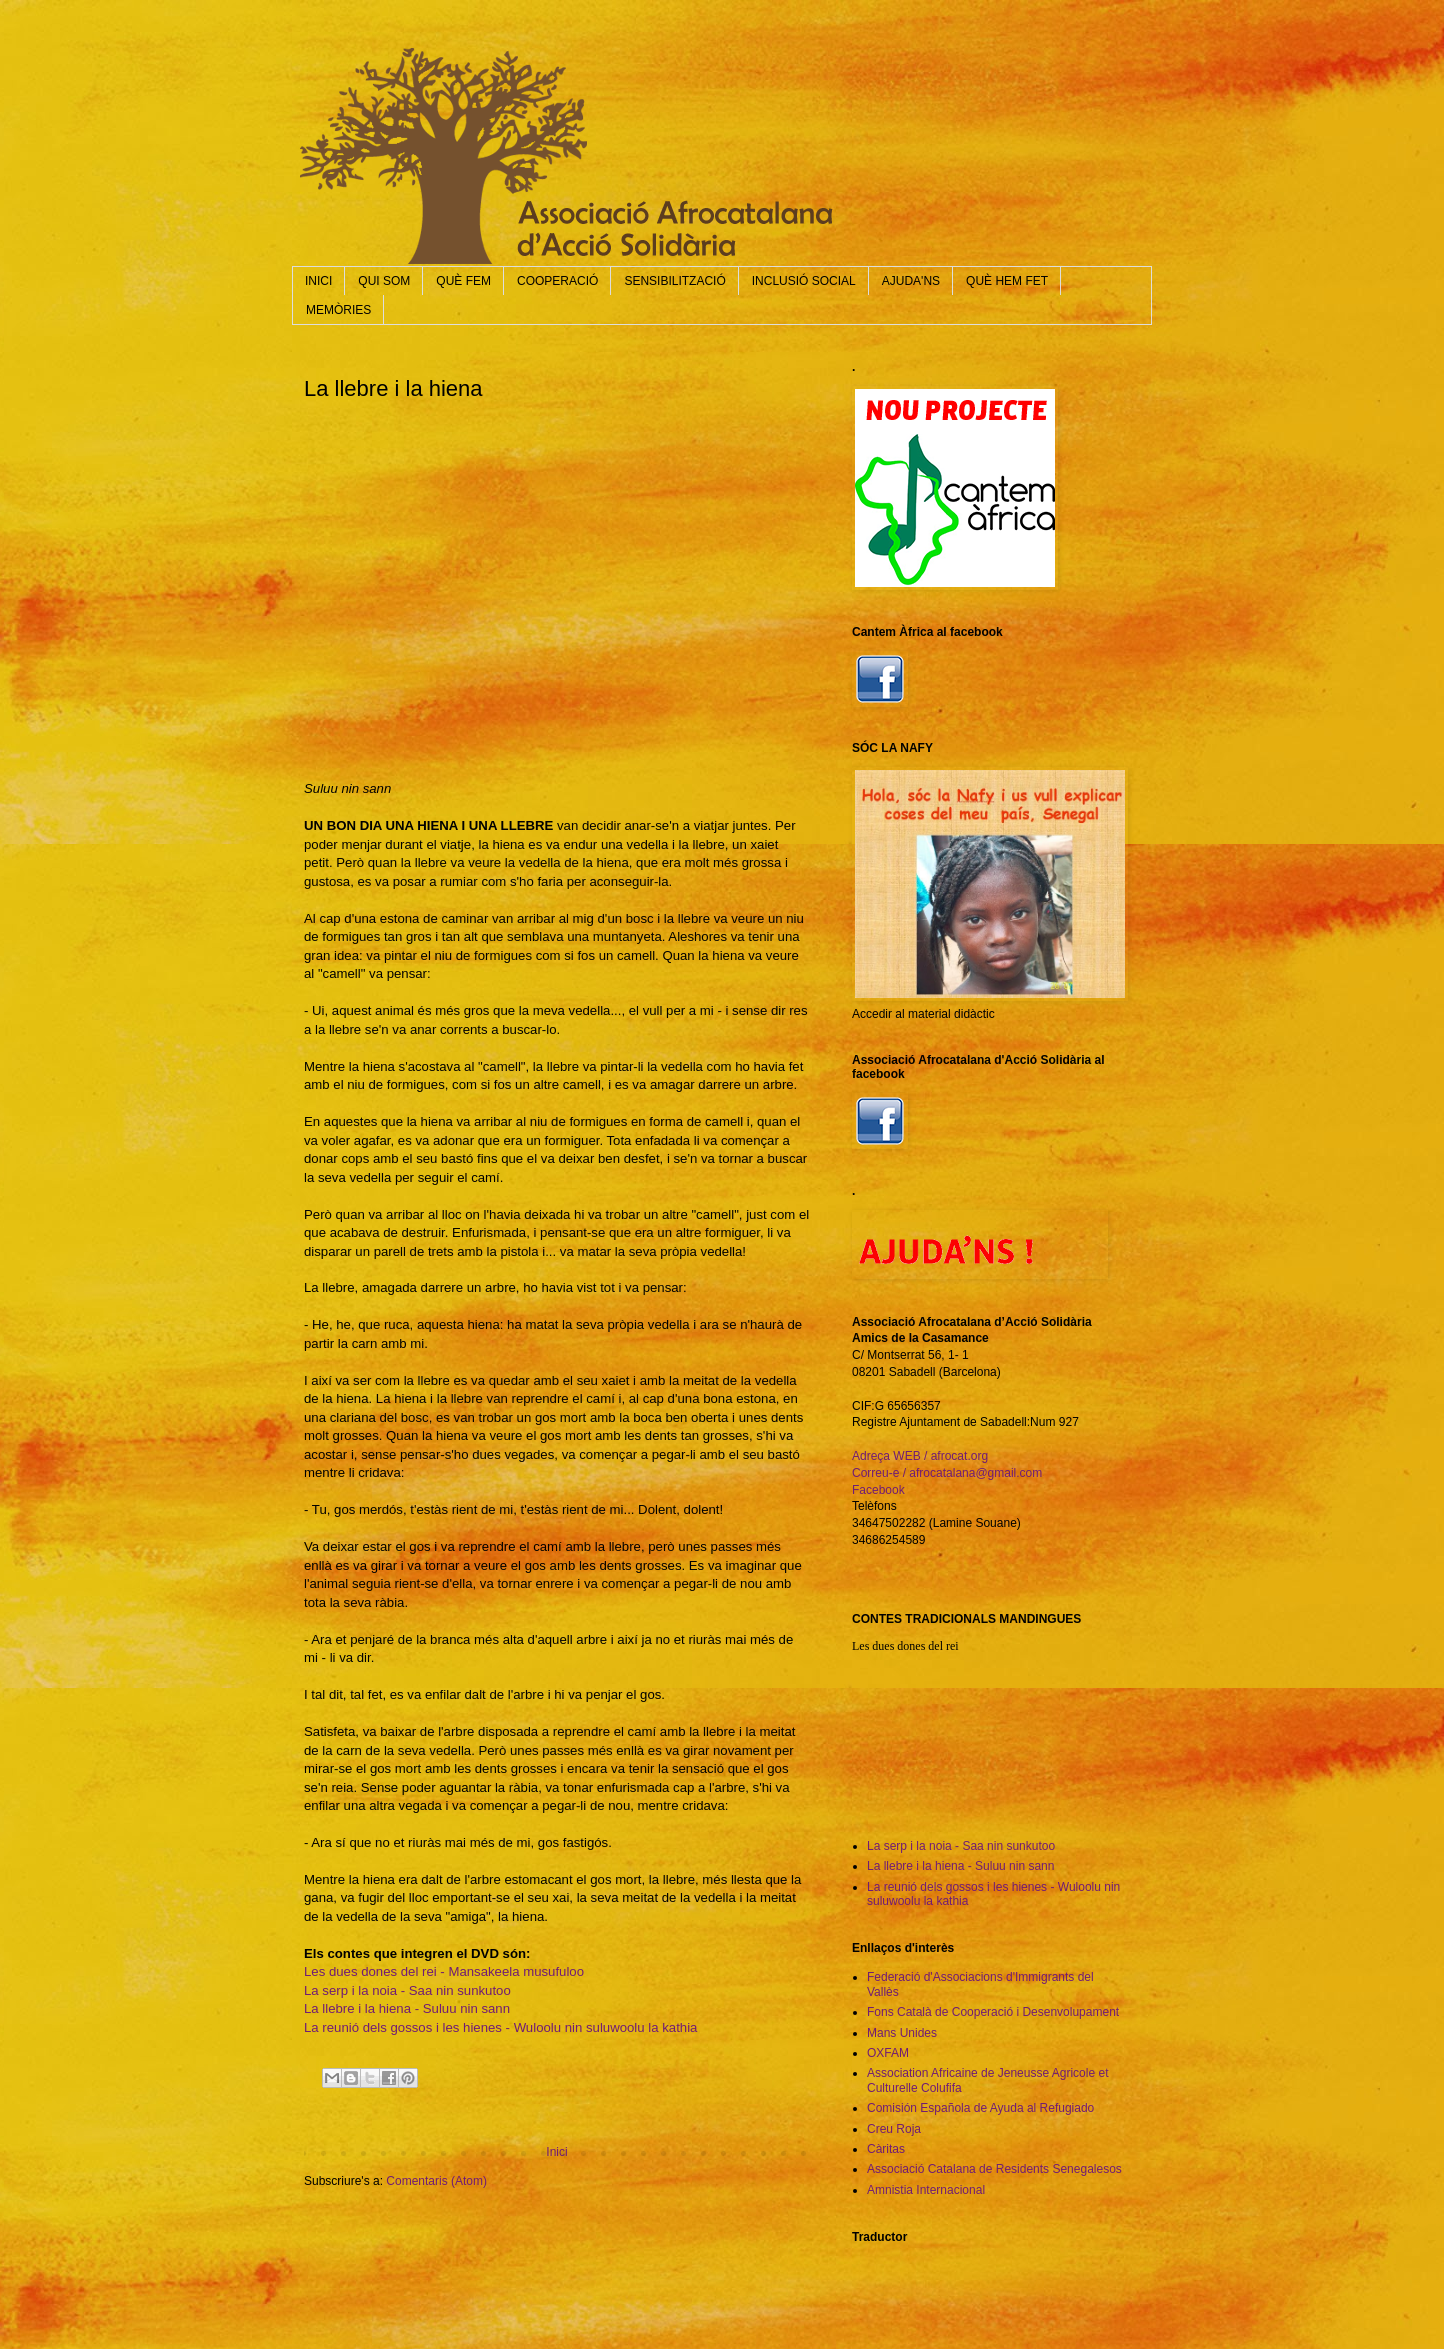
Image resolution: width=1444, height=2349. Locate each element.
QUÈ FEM (463, 281)
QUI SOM (384, 281)
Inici (556, 2152)
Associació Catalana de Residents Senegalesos (994, 2169)
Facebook (878, 1490)
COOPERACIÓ (557, 281)
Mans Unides (902, 2033)
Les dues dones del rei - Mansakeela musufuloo (444, 1971)
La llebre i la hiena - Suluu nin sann (407, 2008)
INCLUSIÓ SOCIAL (804, 281)
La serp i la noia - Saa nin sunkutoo (407, 1990)
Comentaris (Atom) (436, 2181)
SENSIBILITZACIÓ (674, 281)
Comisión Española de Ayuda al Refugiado (980, 2108)
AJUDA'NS (911, 281)
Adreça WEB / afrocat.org (920, 1456)
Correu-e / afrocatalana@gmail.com (947, 1473)
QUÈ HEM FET (1007, 281)
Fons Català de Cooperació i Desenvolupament (993, 2012)
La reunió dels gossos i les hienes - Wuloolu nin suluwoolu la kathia (500, 2027)
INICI (318, 281)
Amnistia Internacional (926, 2190)
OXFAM (888, 2053)
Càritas (886, 2149)
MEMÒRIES (338, 310)
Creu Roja (894, 2129)
